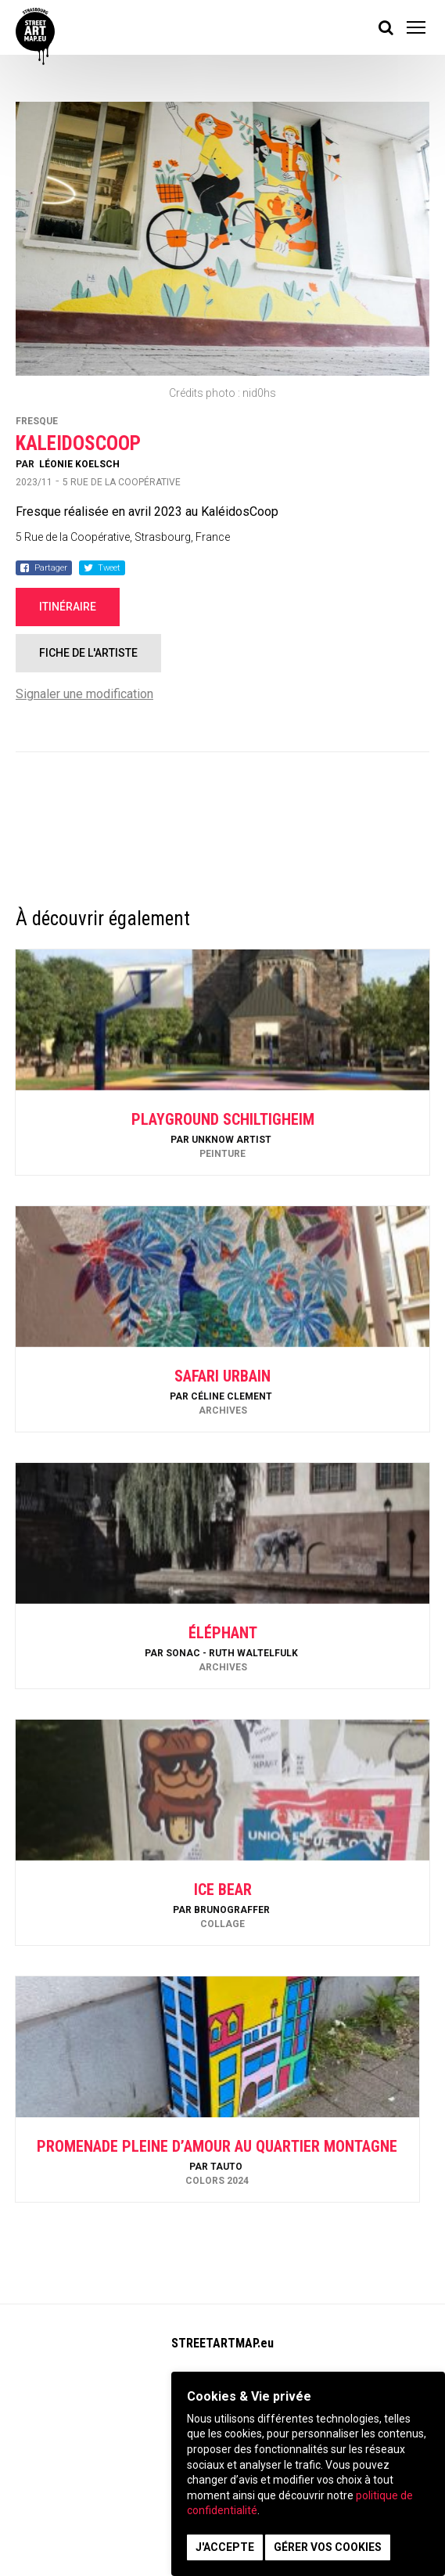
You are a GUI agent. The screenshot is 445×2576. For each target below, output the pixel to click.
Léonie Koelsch (79, 464)
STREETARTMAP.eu (222, 2343)
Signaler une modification (84, 693)
